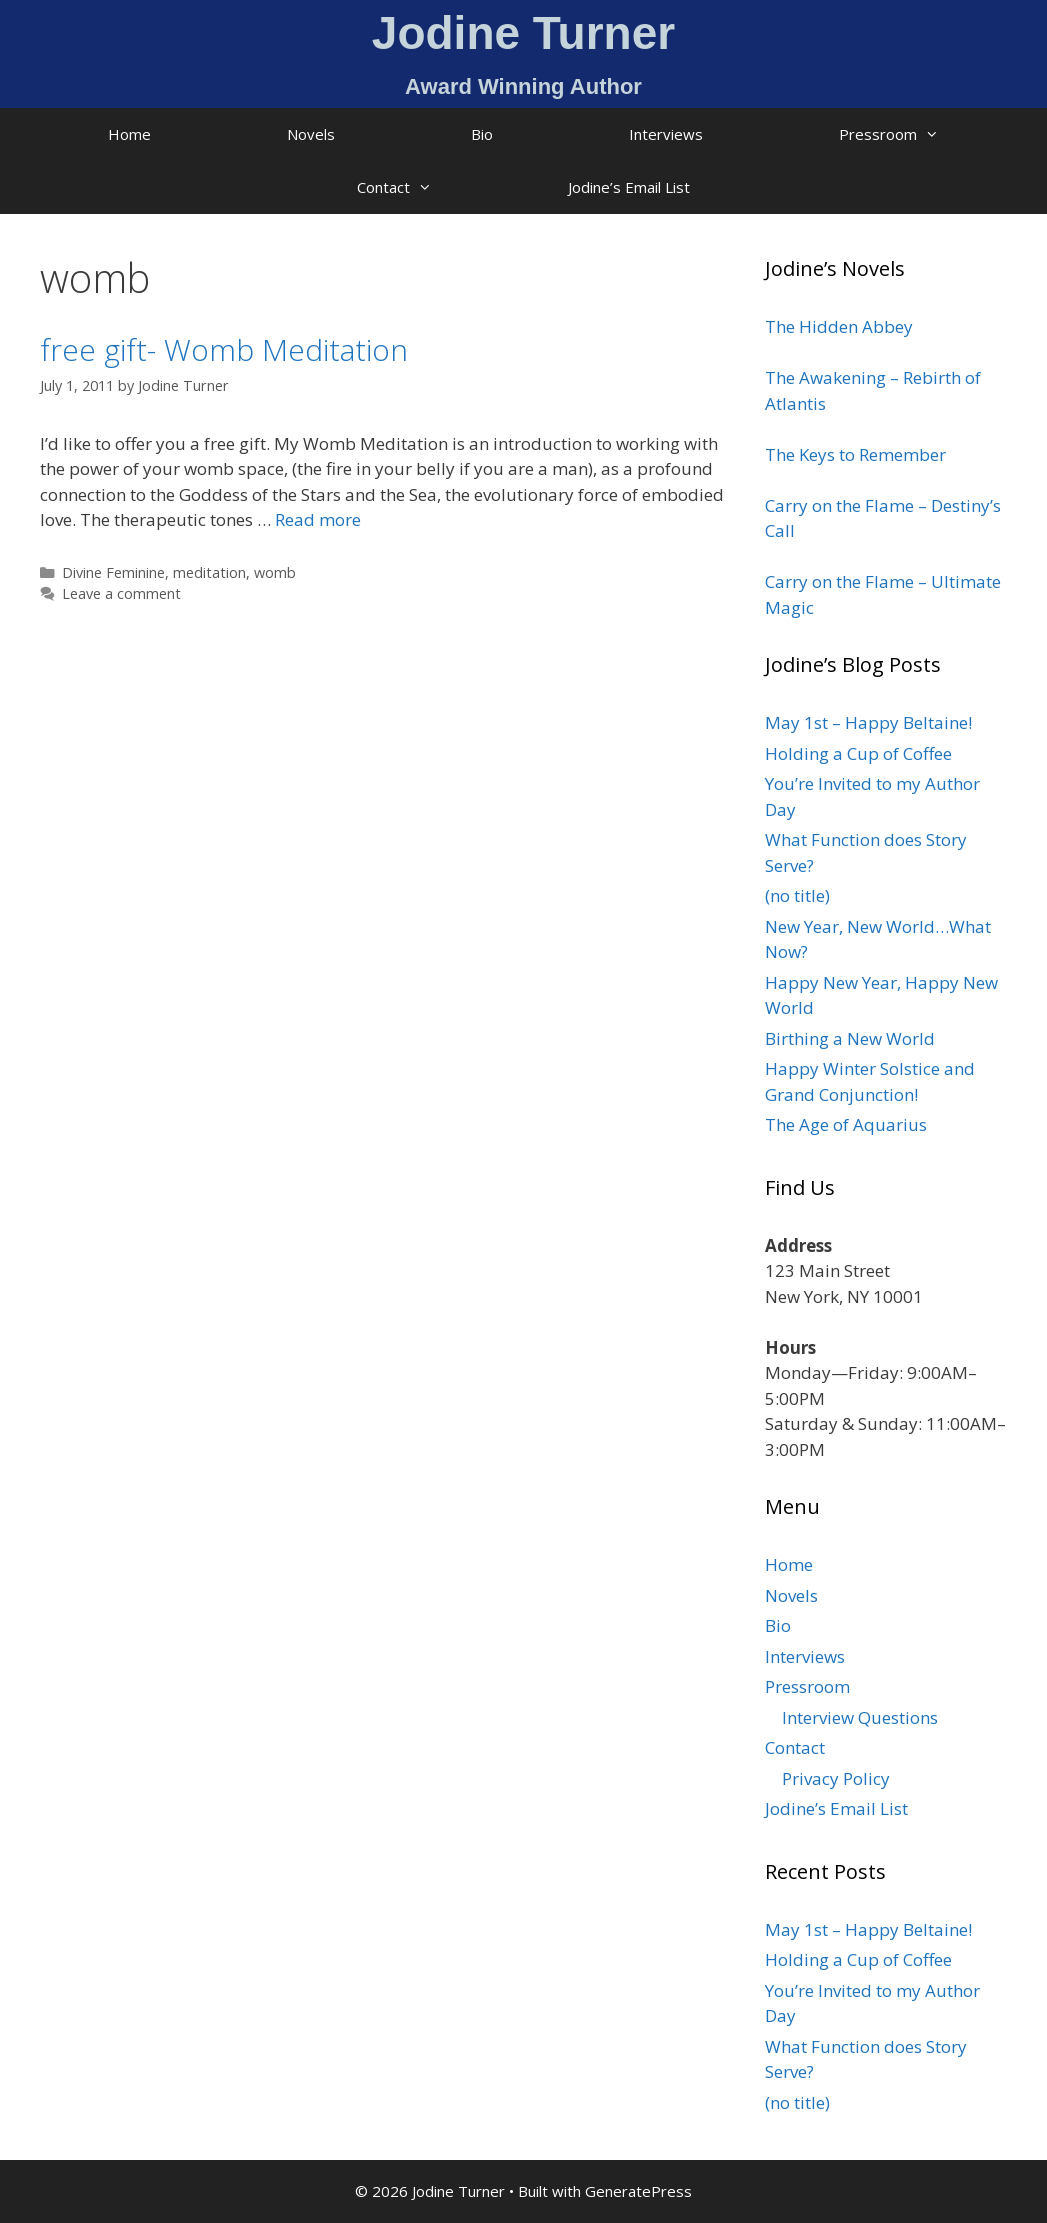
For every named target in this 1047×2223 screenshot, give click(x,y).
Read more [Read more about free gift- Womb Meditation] (318, 519)
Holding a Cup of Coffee (858, 753)
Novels (311, 134)
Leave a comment (121, 593)
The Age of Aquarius (846, 1124)
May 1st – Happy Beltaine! (868, 722)
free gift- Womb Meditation (224, 349)
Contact (428, 187)
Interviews (666, 134)
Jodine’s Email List (629, 187)
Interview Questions (860, 1717)
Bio (482, 134)
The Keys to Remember (855, 454)
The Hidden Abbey (839, 326)
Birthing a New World (850, 1038)
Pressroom (923, 134)
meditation (209, 572)
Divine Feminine (113, 572)
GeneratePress (638, 2191)
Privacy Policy (836, 1778)
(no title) (797, 895)
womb (275, 572)
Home (129, 134)
